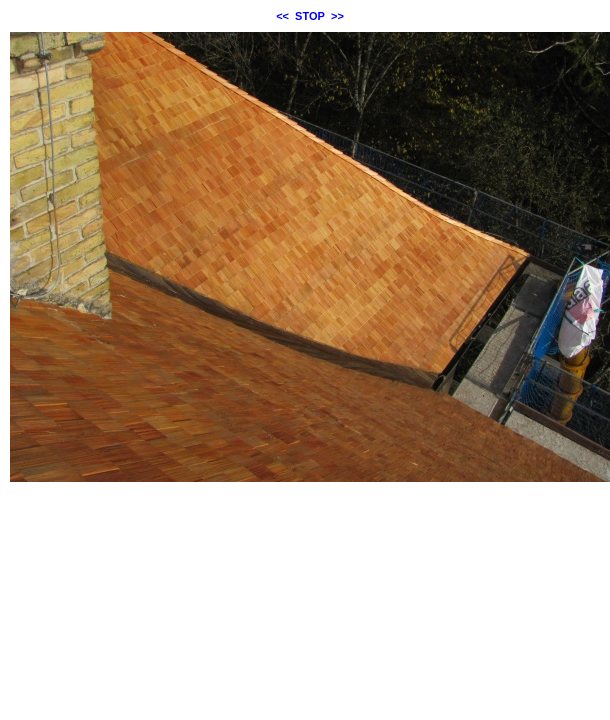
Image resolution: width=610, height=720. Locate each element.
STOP (310, 16)
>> (337, 16)
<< (282, 16)
